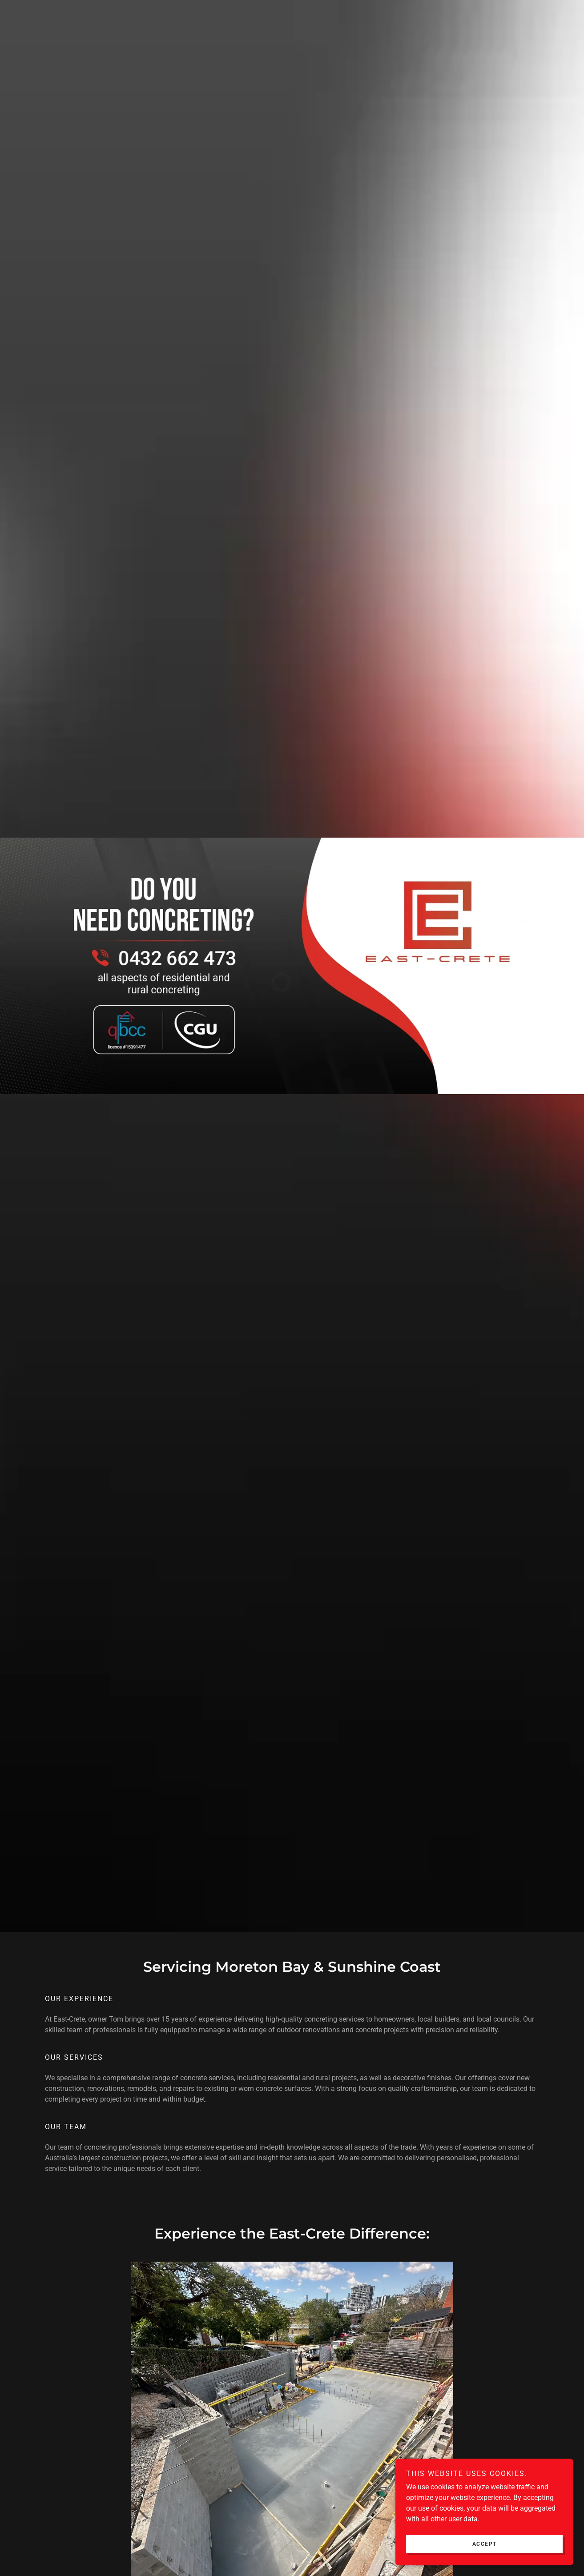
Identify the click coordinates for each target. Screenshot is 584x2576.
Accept (484, 2544)
